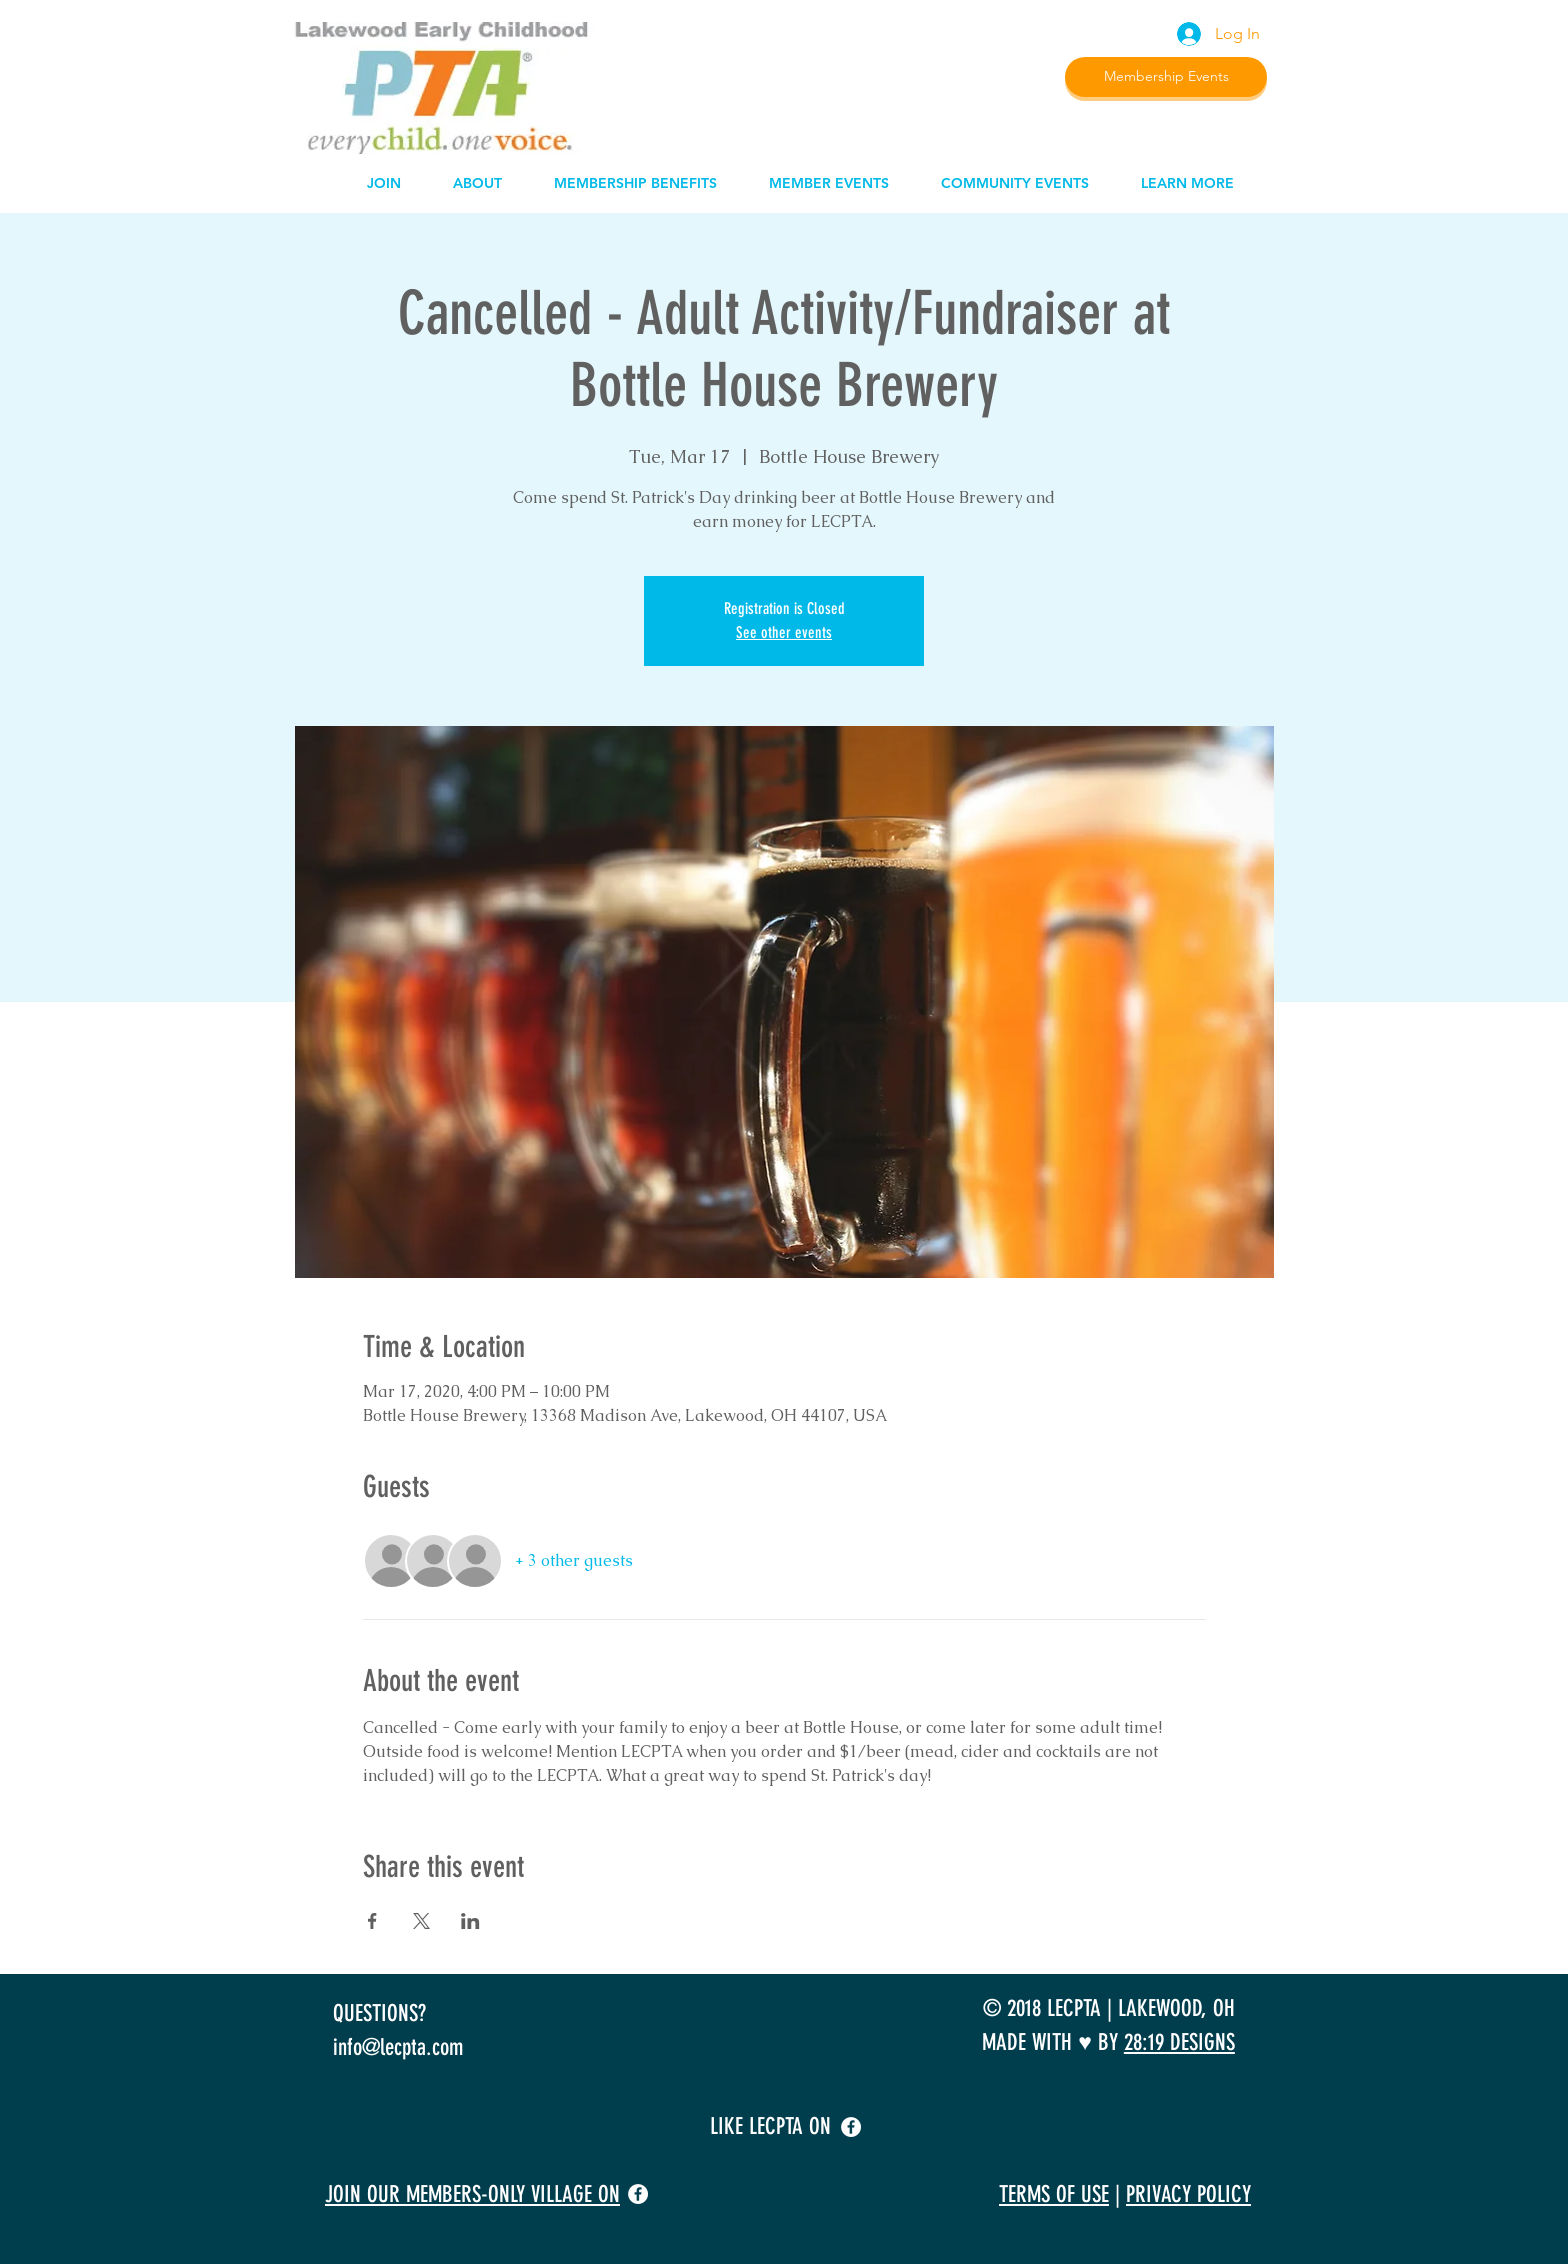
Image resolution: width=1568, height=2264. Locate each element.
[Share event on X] (421, 1921)
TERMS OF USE (1054, 2194)
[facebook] (851, 2127)
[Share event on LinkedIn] (470, 1921)
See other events (784, 632)
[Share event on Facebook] (372, 1921)
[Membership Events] (1166, 77)
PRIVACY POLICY (1188, 2194)
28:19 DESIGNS (1179, 2042)
